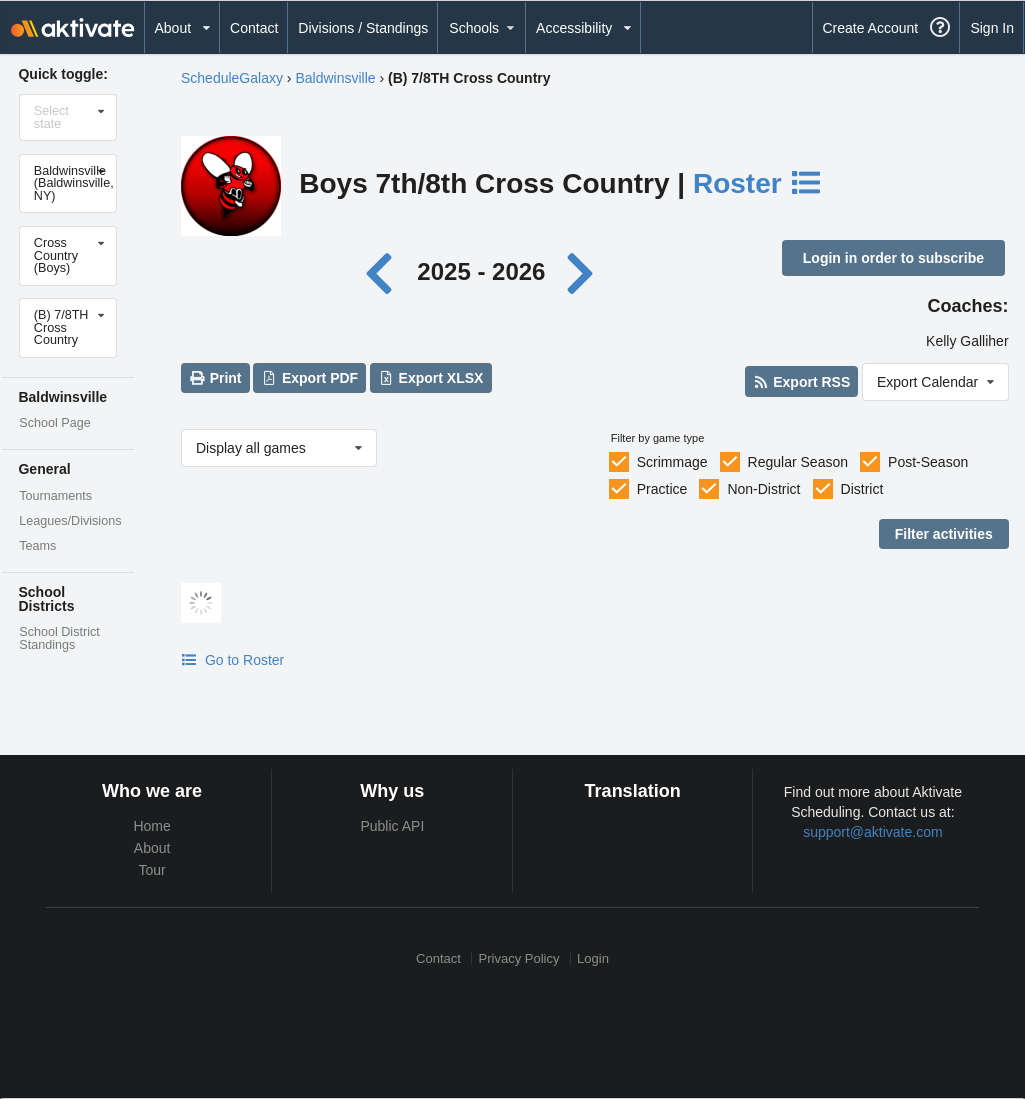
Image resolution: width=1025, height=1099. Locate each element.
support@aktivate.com (873, 832)
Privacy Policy (519, 958)
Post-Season (928, 462)
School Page (54, 423)
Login (593, 958)
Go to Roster (232, 660)
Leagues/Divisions (70, 521)
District (862, 489)
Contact (254, 28)
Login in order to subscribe (893, 258)
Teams (37, 546)
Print (215, 378)
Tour (152, 870)
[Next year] (582, 271)
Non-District (763, 489)
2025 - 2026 (481, 271)
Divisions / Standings (363, 28)
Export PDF (310, 378)
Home (151, 826)
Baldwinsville (335, 78)
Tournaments (55, 496)
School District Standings (59, 638)
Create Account (870, 28)
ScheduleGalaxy (232, 78)
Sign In (992, 28)
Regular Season (798, 462)
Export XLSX (430, 378)
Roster (758, 183)
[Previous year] (384, 271)
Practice (662, 489)
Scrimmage (672, 462)
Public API (392, 826)
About (152, 848)
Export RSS (801, 382)
